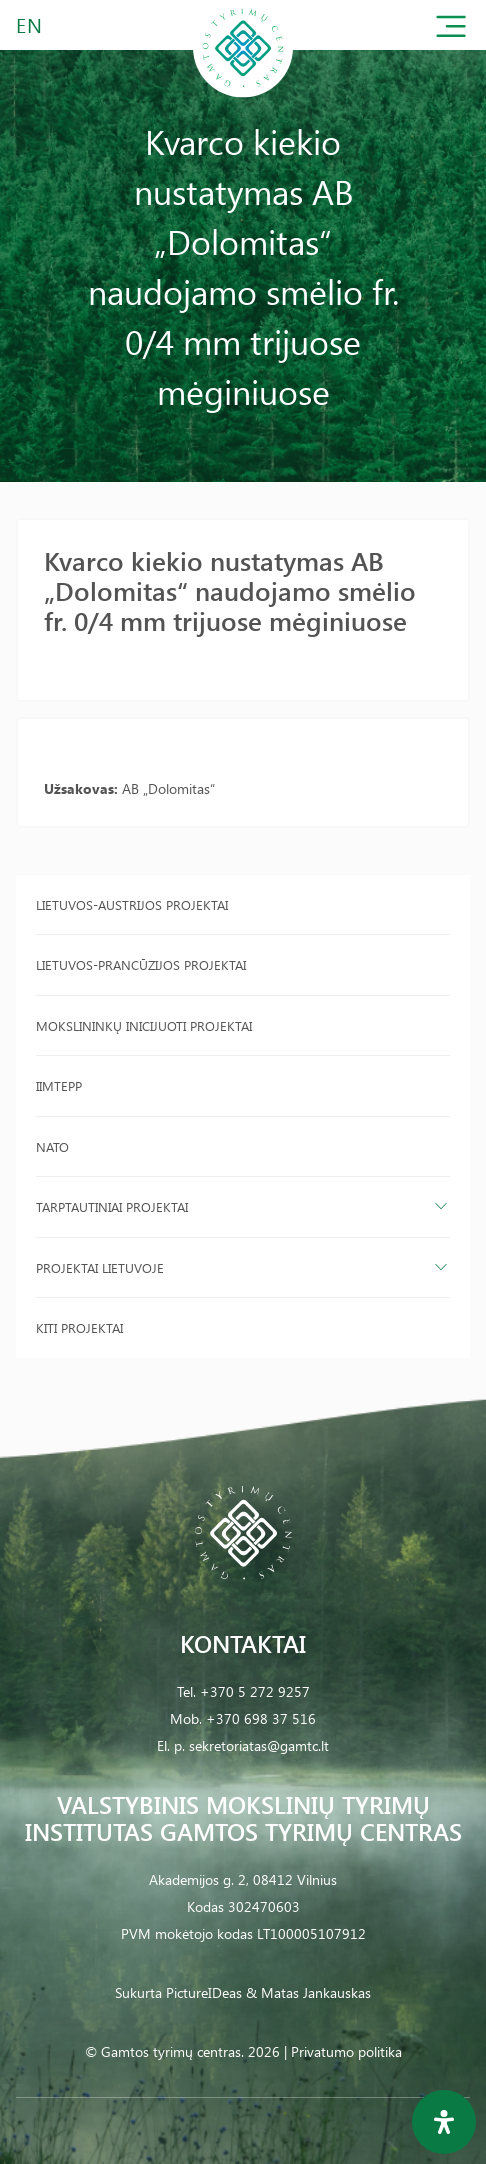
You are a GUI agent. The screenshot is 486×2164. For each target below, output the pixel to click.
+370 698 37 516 (261, 1718)
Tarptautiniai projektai (112, 1206)
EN (30, 24)
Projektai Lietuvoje (100, 1267)
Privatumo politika (346, 2051)
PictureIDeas (204, 1992)
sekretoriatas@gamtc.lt (259, 1745)
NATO (52, 1146)
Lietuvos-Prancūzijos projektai (141, 964)
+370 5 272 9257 (255, 1691)
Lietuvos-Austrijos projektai (132, 904)
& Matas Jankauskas (308, 1992)
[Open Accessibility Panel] (444, 2122)
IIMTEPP (59, 1085)
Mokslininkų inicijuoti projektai (144, 1025)
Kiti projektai (79, 1327)
